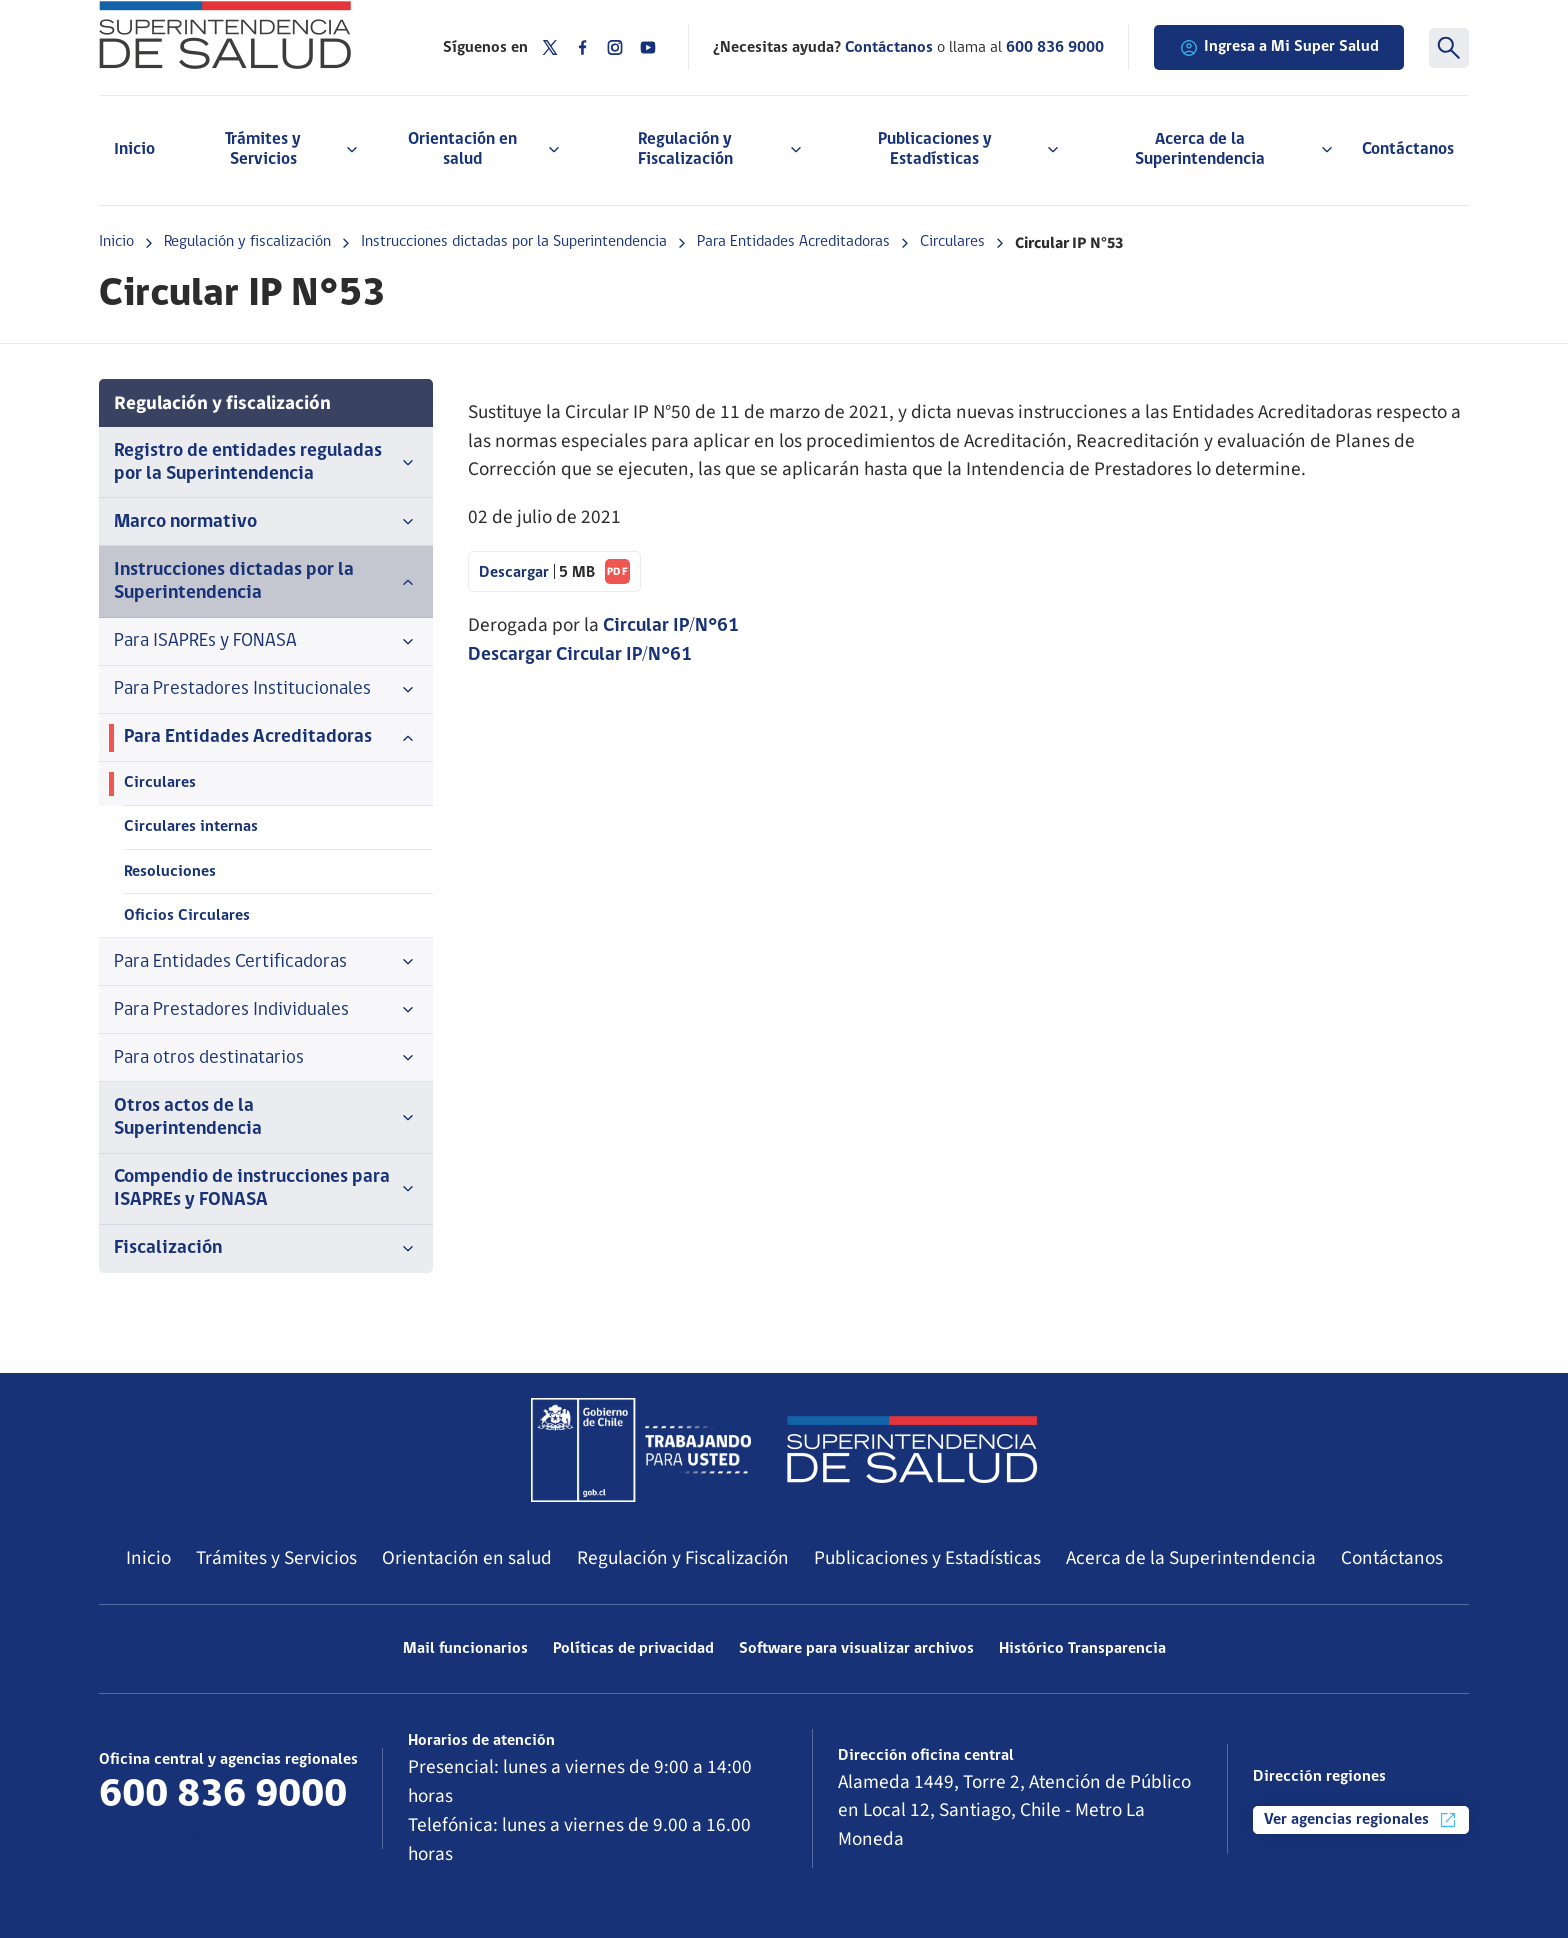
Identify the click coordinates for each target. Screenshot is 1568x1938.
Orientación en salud (467, 1558)
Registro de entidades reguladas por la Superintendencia (266, 463)
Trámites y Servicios (276, 1558)
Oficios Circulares (187, 916)
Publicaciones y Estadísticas (927, 1558)
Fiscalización (266, 1249)
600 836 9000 (1055, 48)
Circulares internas (191, 827)
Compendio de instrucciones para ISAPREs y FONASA (266, 1189)
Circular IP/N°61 (671, 626)
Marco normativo (266, 522)
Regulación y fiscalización (247, 242)
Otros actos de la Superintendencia (266, 1118)
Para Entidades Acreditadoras (793, 242)
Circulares (952, 242)
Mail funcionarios (465, 1649)
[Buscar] (1449, 48)
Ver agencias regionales (1361, 1820)
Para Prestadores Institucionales (266, 690)
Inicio (134, 149)
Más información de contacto (220, 1833)
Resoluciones (170, 872)
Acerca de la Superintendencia (1191, 1558)
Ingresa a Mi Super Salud (1279, 48)
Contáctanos (1408, 149)
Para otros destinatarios (266, 1058)
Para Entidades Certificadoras (266, 962)
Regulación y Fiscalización (683, 1558)
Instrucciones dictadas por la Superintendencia (514, 242)
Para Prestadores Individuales (266, 1010)
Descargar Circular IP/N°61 (580, 655)
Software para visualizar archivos (856, 1649)
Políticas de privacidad (633, 1649)
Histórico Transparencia (1082, 1649)
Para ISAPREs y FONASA (266, 642)
